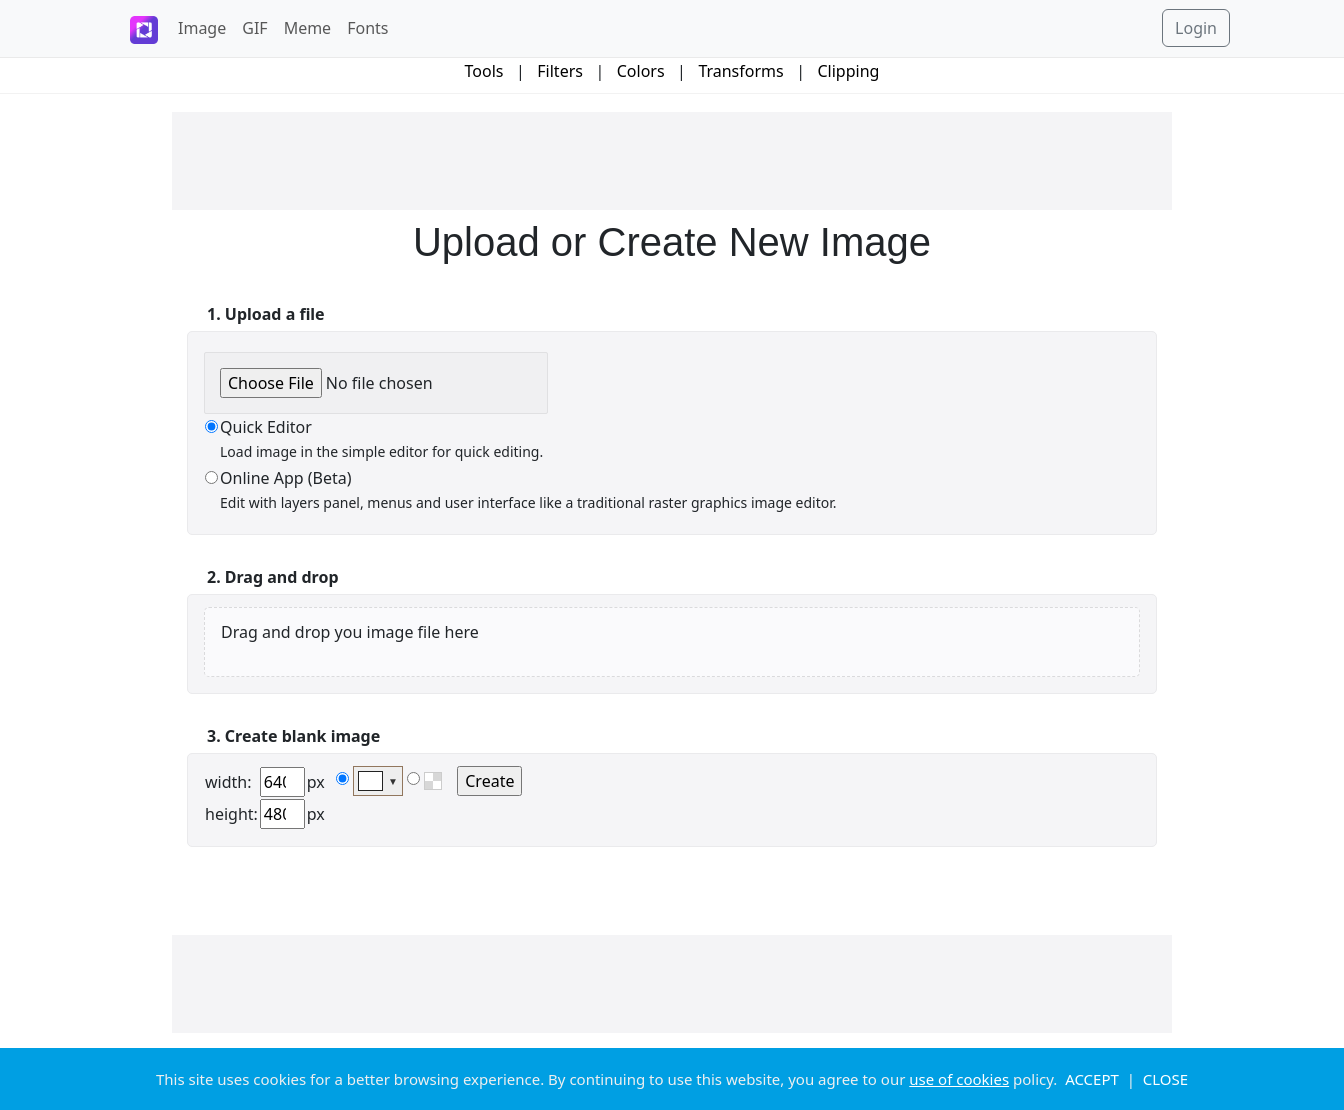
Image (202, 28)
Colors (641, 71)
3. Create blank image (293, 736)
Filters (560, 71)
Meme (308, 28)
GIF (254, 28)
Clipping (849, 71)
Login (1196, 28)
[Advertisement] (672, 161)
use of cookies (959, 1079)
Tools (484, 71)
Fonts (367, 28)
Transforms (740, 71)
